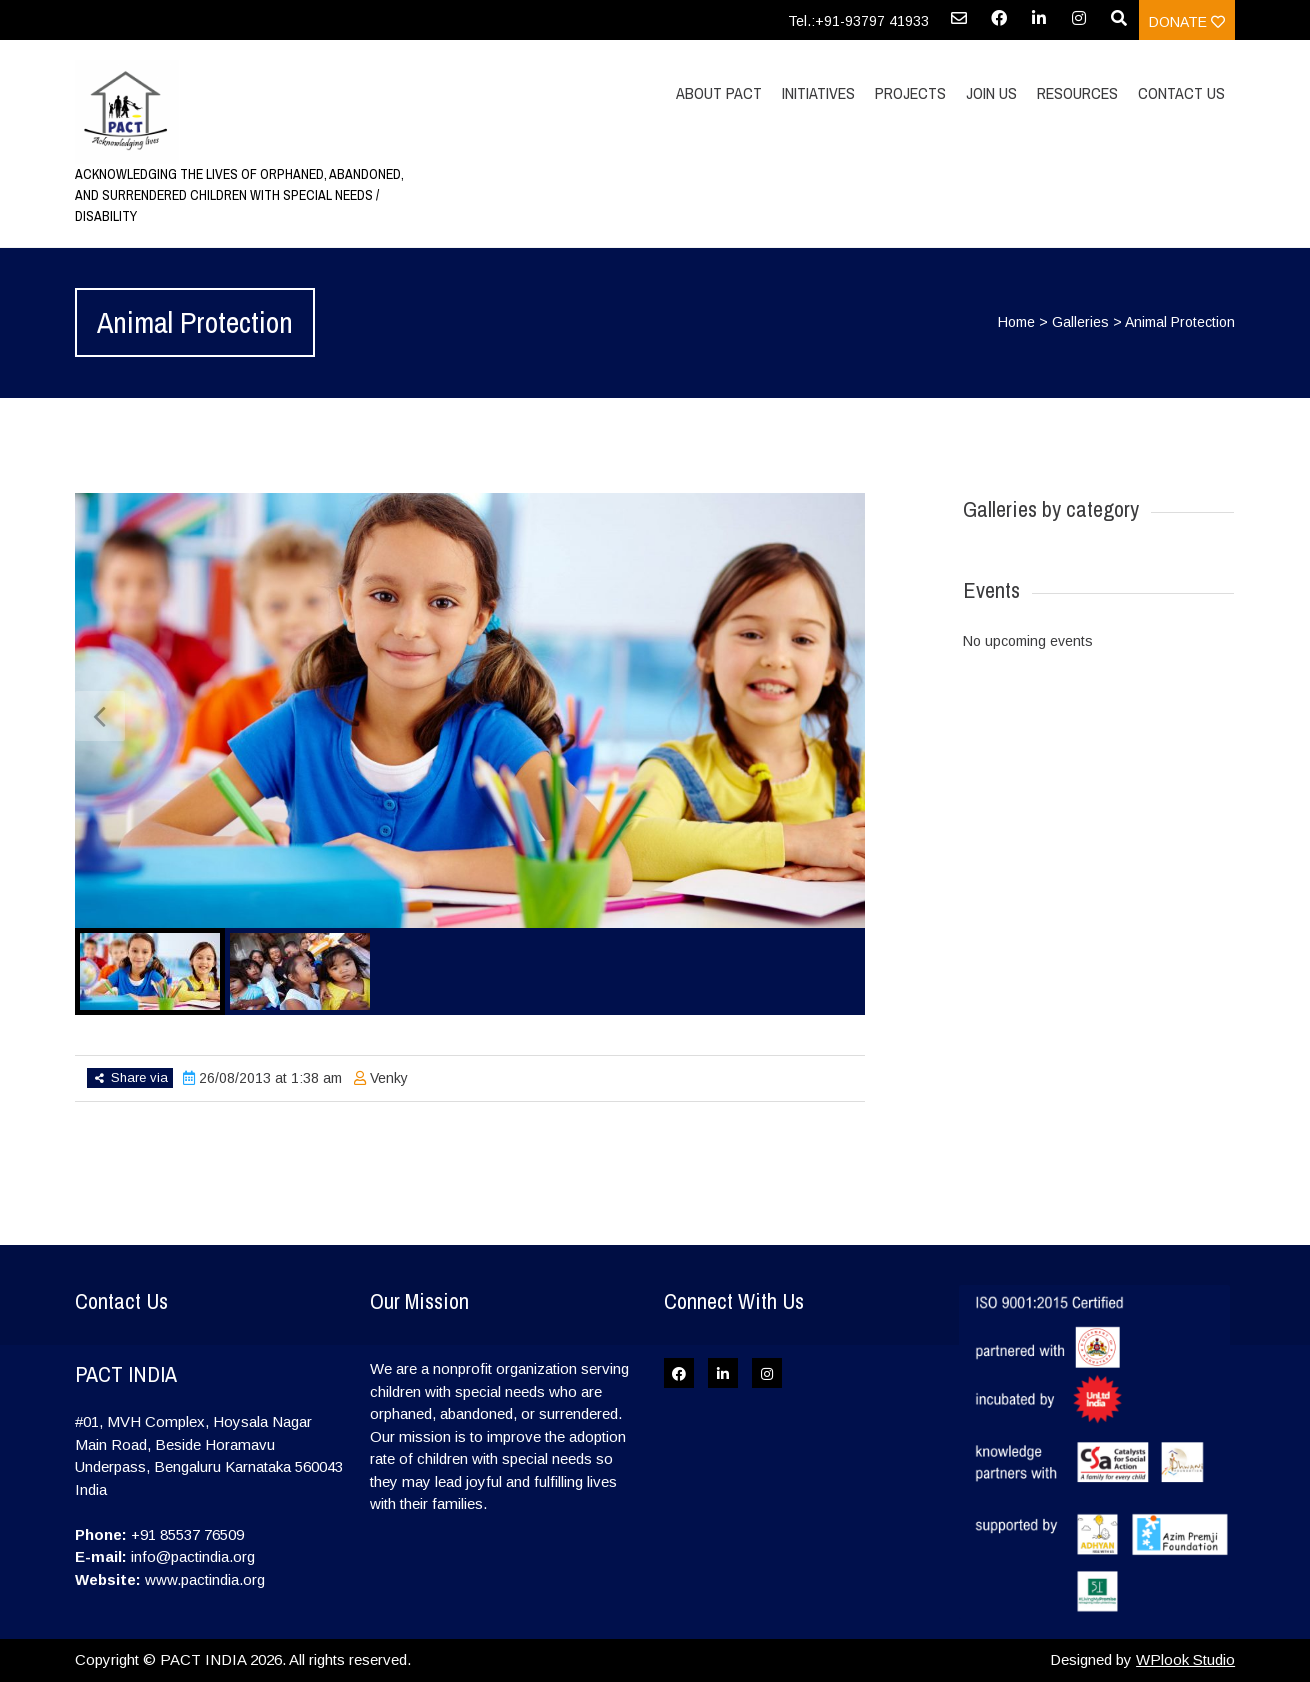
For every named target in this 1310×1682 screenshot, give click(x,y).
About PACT (719, 93)
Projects (910, 93)
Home (1016, 322)
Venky (389, 1078)
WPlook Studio (1185, 1659)
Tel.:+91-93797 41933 (858, 21)
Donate (1187, 22)
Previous (100, 716)
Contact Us (1181, 93)
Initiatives (818, 93)
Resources (1077, 93)
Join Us (991, 93)
